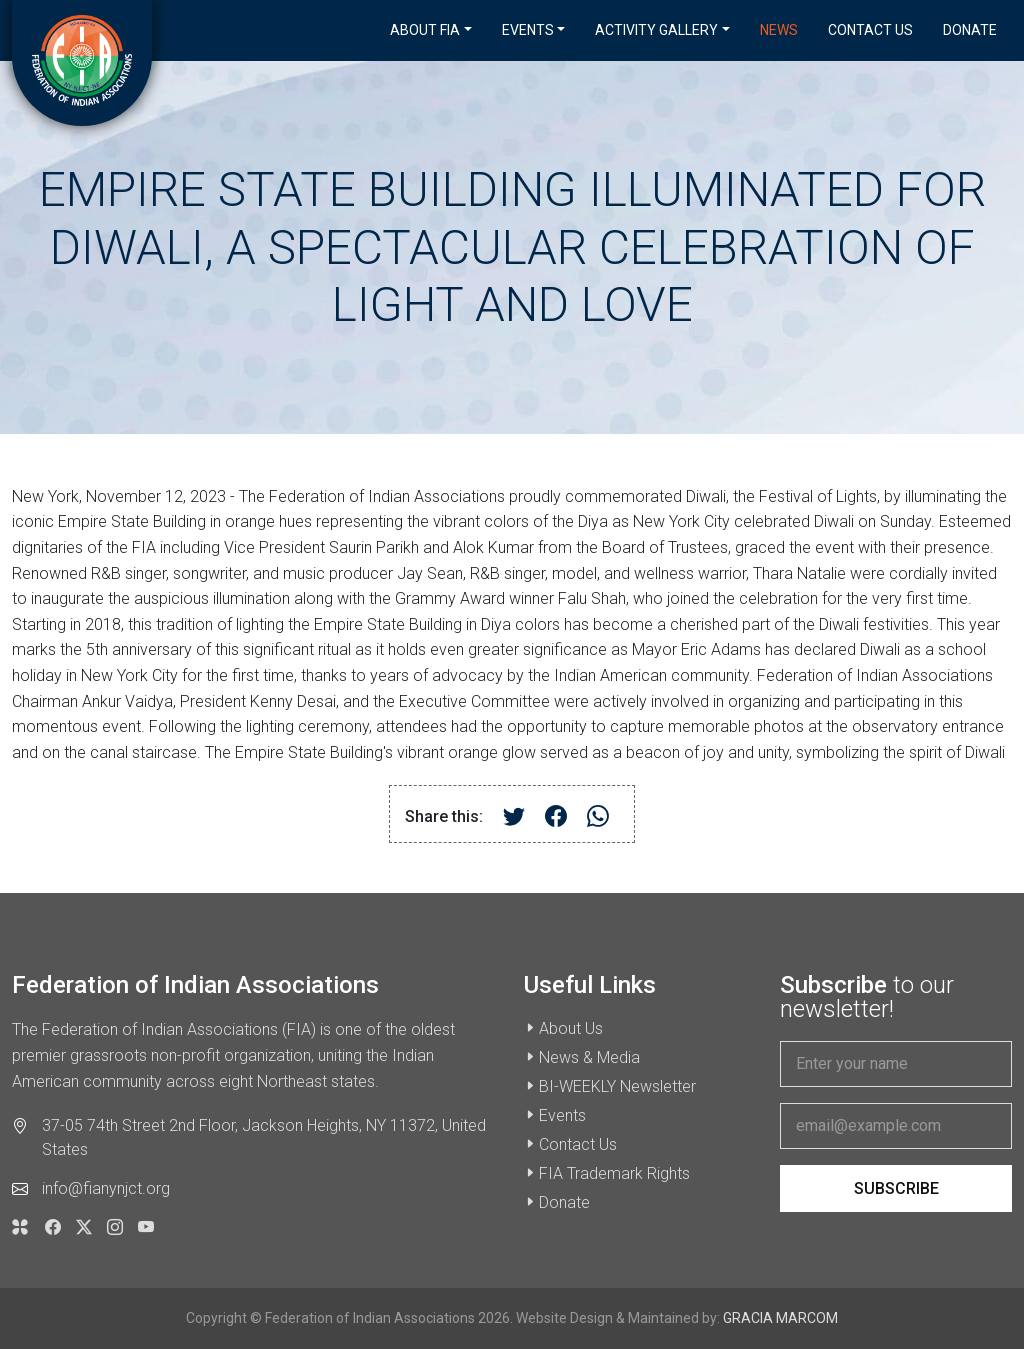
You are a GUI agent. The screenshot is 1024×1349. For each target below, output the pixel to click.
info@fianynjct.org (106, 1188)
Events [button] (528, 30)
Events (562, 1115)
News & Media (589, 1057)
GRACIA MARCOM (780, 1318)
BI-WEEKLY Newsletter (617, 1086)
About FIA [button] (425, 30)
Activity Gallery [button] (656, 30)
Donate (970, 30)
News (779, 30)
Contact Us (870, 30)
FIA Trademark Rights (614, 1173)
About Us (571, 1028)
